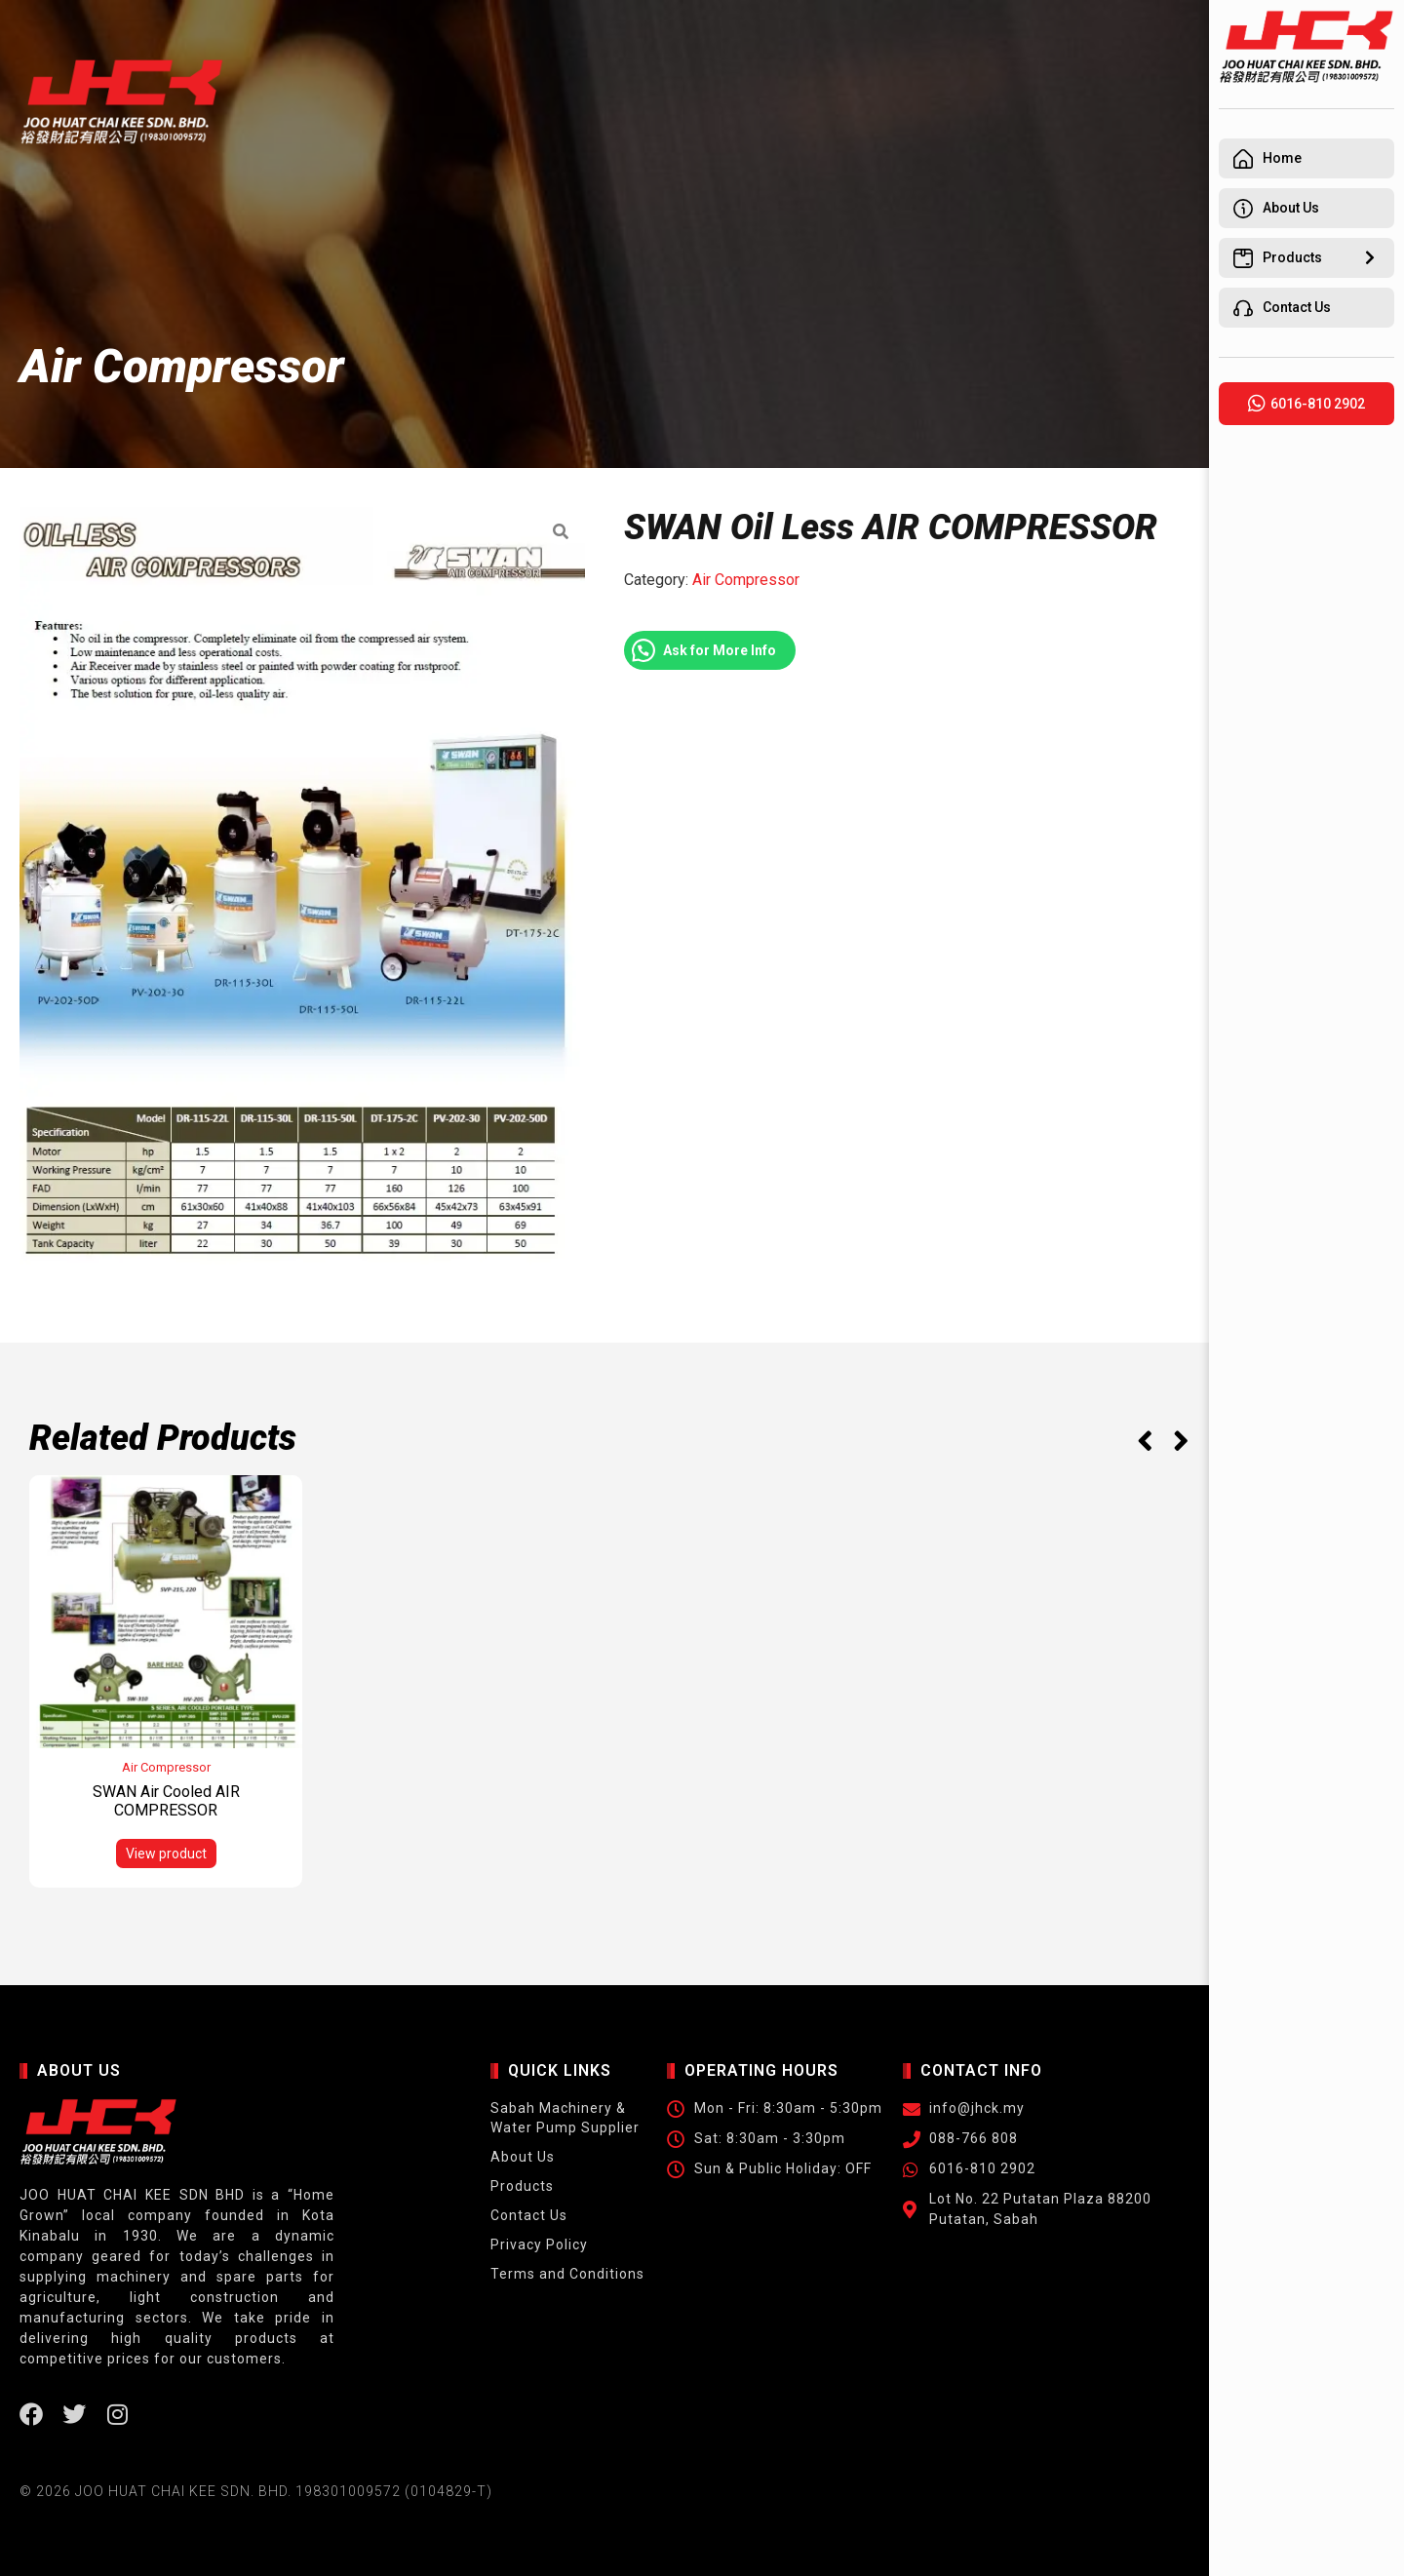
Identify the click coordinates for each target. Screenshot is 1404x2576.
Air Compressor (746, 579)
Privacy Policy (536, 2244)
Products (519, 2186)
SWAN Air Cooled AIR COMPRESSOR (166, 1800)
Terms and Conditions (565, 2274)
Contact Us (526, 2215)
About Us (520, 2157)
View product (166, 1853)
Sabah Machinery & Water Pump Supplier (562, 2117)
